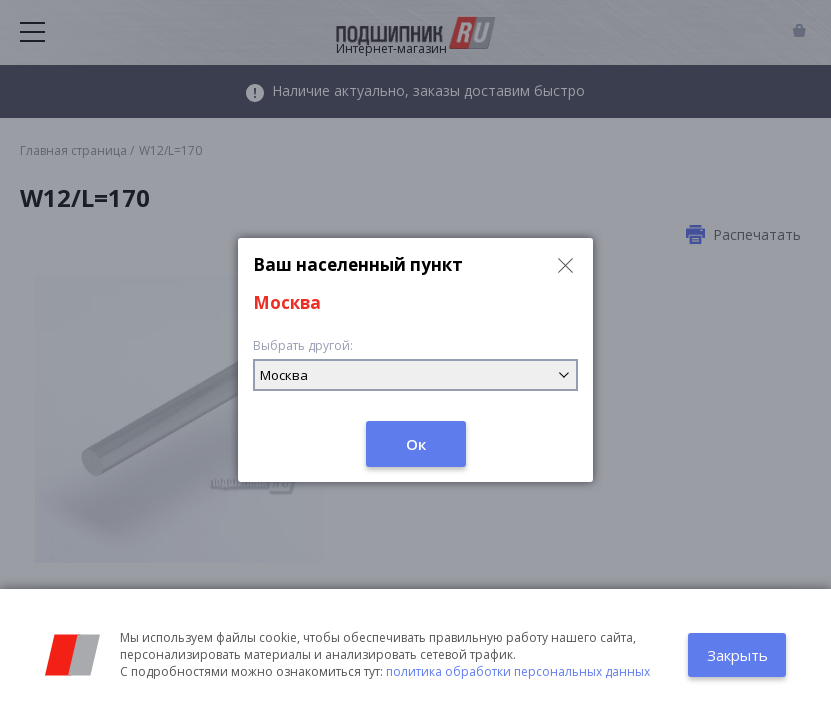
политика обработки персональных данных (518, 671)
